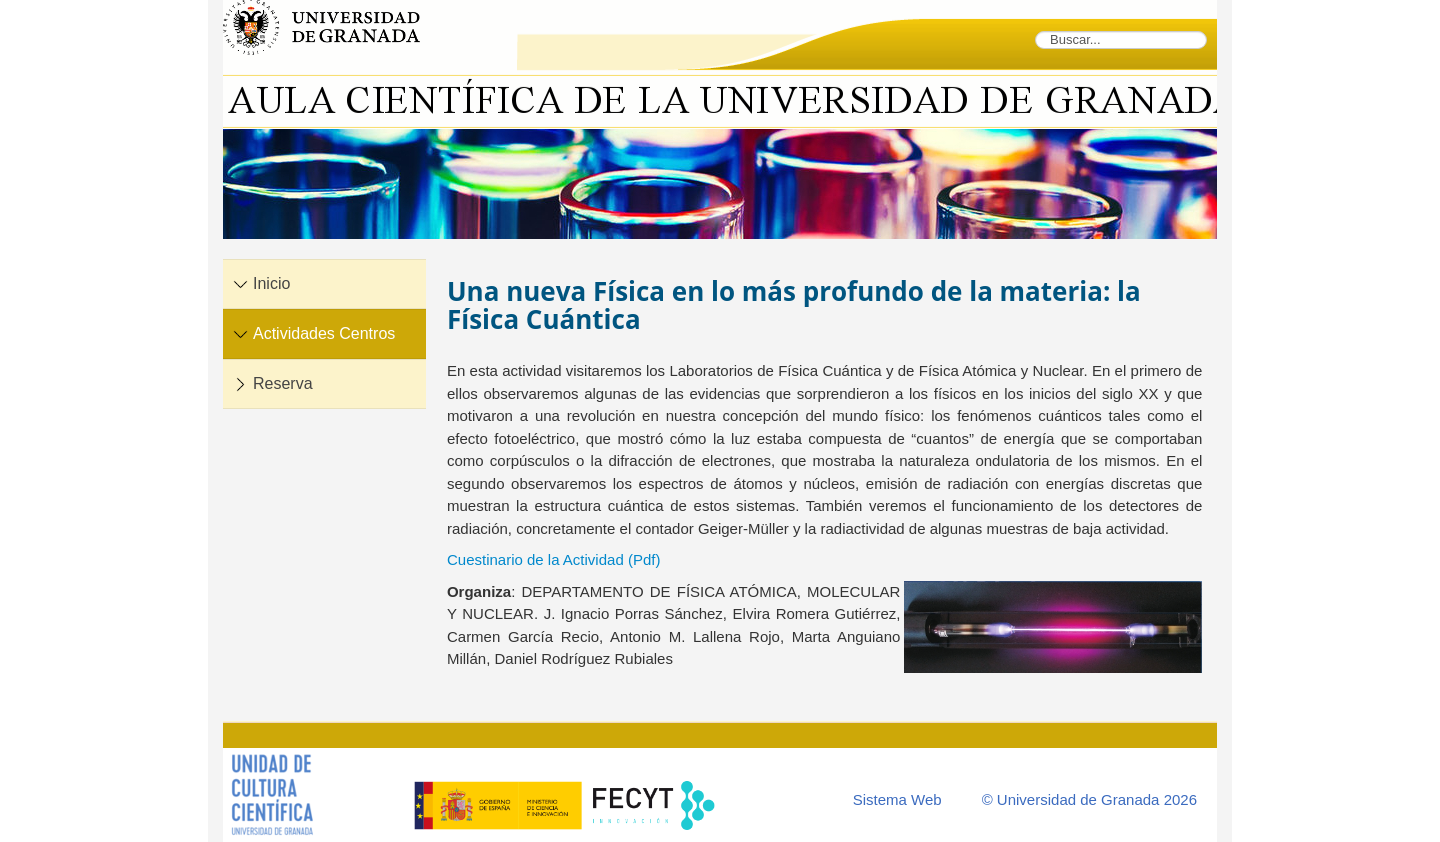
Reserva (283, 383)
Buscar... (1035, 30)
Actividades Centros (324, 333)
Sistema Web (897, 799)
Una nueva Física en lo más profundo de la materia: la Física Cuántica (794, 305)
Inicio (271, 283)
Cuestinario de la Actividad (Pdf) (553, 559)
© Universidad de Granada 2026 (1089, 799)
